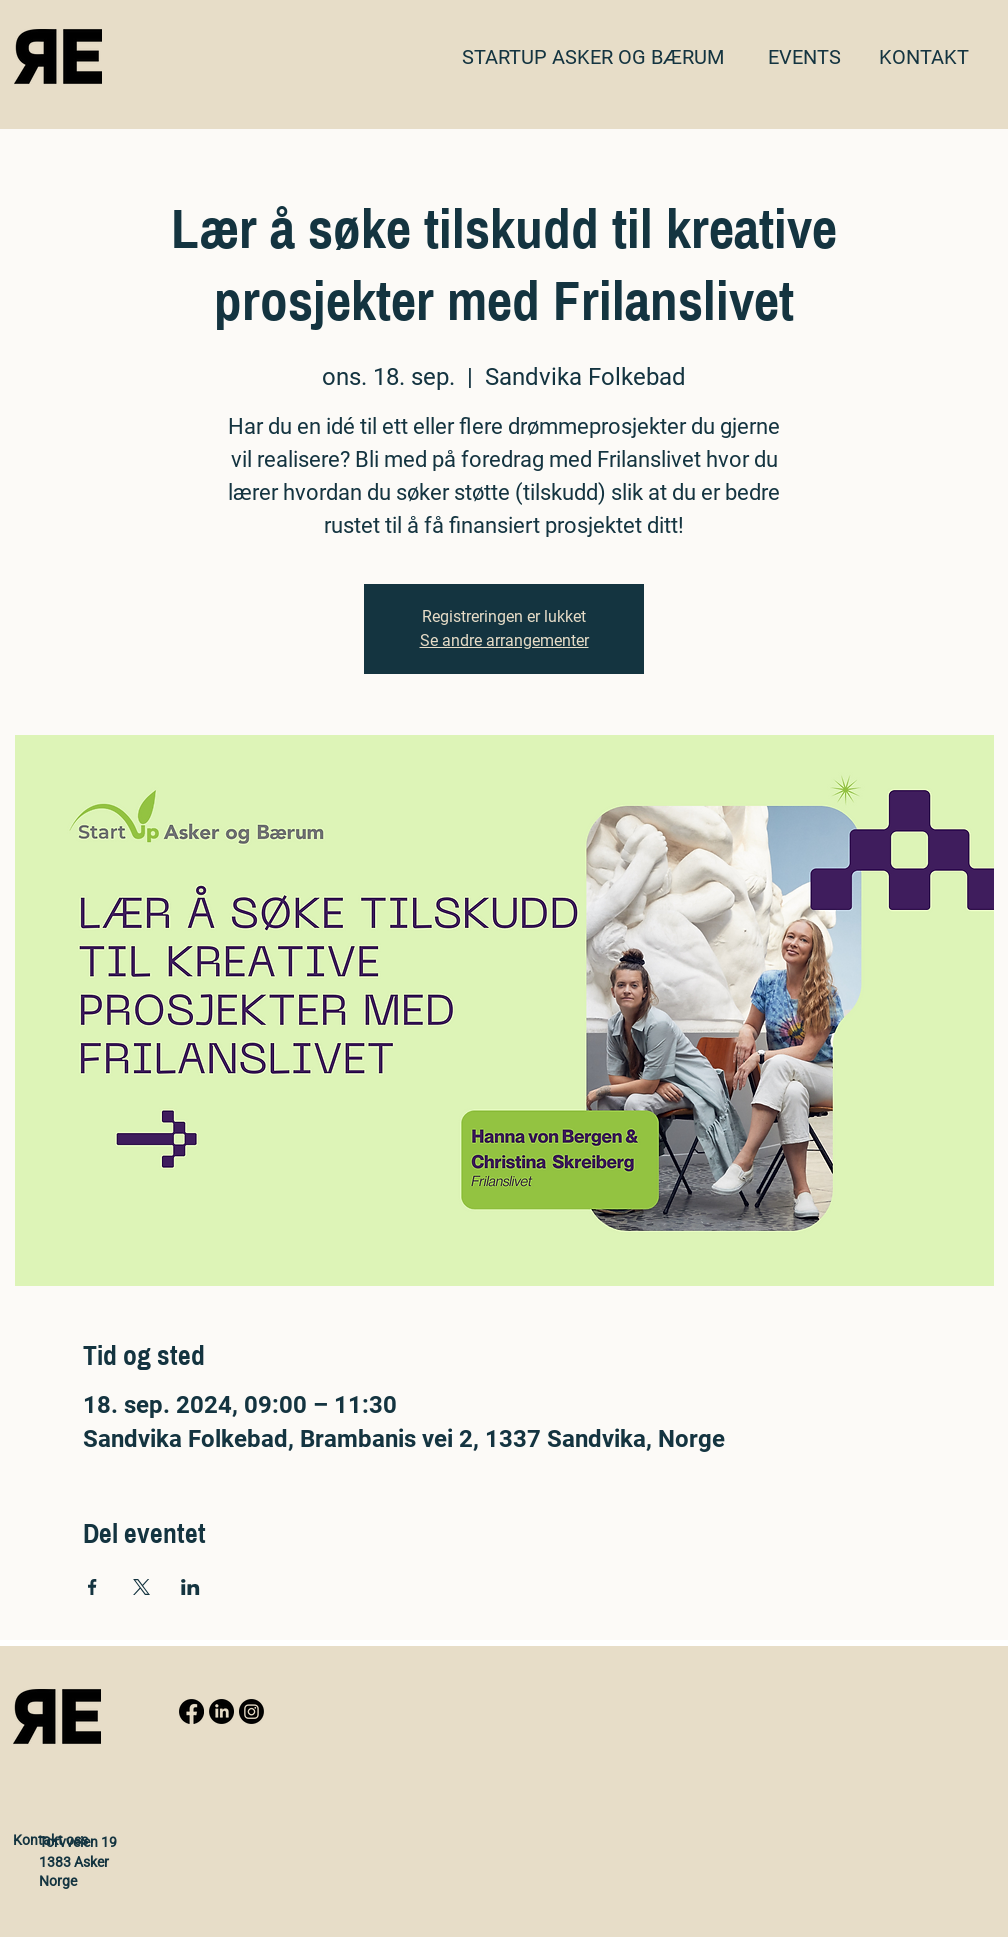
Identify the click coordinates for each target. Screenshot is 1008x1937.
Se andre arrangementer (504, 640)
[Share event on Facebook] (92, 1587)
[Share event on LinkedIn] (190, 1587)
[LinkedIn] (221, 1711)
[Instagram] (251, 1711)
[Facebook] (191, 1711)
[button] (924, 57)
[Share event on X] (141, 1587)
